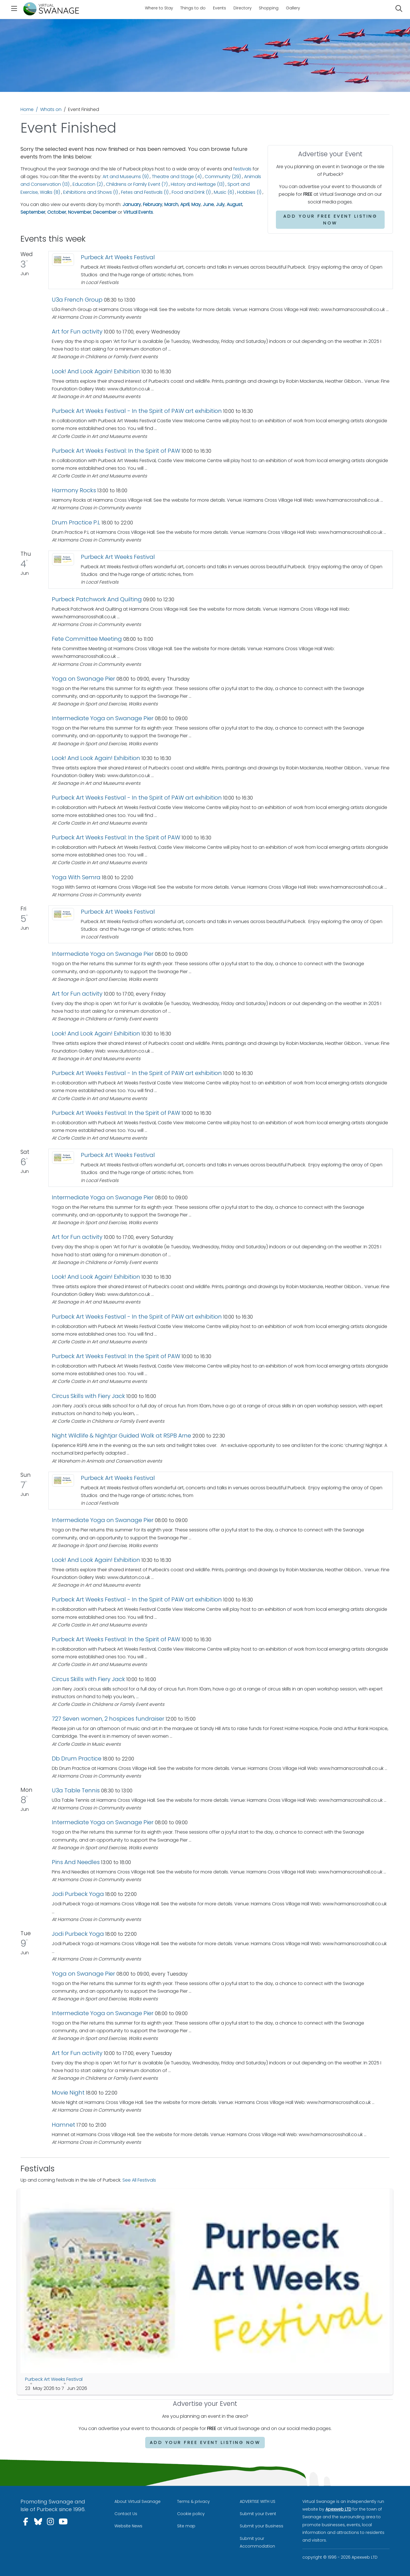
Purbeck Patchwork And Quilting (97, 599)
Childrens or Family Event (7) (137, 184)
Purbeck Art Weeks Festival (118, 257)
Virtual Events (138, 212)
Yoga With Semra (76, 877)
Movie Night (68, 2093)
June (208, 204)
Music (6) (224, 192)
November (79, 212)
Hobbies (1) (249, 192)
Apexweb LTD (338, 2509)
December (104, 212)
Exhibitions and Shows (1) (90, 192)
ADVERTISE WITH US (257, 2501)
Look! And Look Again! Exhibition (96, 371)
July (220, 204)
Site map (186, 2526)
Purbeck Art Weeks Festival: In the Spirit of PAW (116, 451)
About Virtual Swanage (137, 2501)
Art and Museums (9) (125, 176)
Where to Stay (159, 8)
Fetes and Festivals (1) (145, 192)
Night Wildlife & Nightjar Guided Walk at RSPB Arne (121, 1436)
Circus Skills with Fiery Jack (88, 1396)
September (32, 212)
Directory (242, 8)
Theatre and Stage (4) (177, 176)
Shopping (268, 8)
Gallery (293, 8)
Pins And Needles (76, 1862)
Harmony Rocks (74, 490)
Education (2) (88, 184)
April (184, 204)
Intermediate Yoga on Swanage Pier (102, 718)
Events (219, 8)
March (171, 204)
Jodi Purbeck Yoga (78, 1894)
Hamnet (63, 2125)
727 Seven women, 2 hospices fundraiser (108, 1719)
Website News (128, 2526)
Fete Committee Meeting (87, 639)
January (131, 204)
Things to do (193, 8)
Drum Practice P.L (76, 522)
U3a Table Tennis (76, 1790)
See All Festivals (139, 2180)
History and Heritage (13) (197, 184)
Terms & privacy (193, 2501)
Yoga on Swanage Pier (83, 679)
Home (27, 109)
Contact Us (125, 2514)
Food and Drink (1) (191, 192)
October (56, 212)
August (234, 204)
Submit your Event (258, 2514)
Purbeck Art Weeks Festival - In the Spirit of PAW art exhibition (137, 411)
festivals (242, 169)
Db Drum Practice (76, 1758)
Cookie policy (191, 2514)
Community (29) (223, 176)
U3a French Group (77, 300)
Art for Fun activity (77, 331)
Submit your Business (261, 2526)
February (152, 204)
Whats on (51, 109)
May (196, 204)
